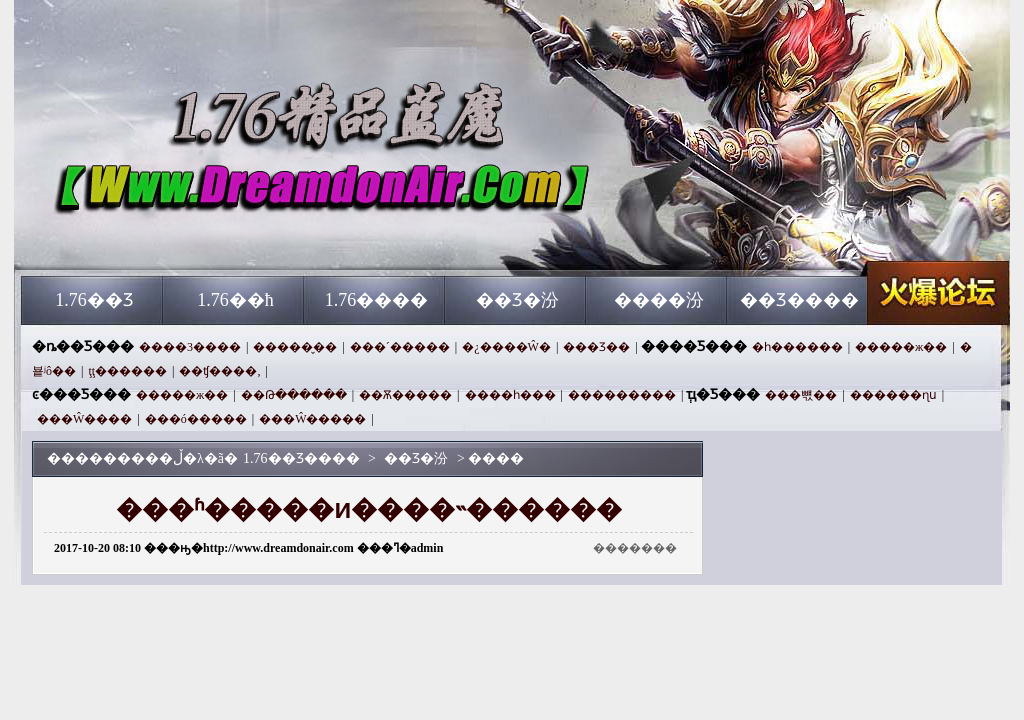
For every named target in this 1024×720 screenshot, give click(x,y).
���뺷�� (801, 395)
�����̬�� (295, 347)
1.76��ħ (235, 300)
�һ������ (797, 347)
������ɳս (893, 395)
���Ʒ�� (596, 347)
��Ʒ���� (799, 300)
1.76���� (377, 300)
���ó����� (196, 419)
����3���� (190, 347)
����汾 (659, 300)
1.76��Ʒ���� (213, 240)
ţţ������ (127, 371)
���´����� (400, 347)
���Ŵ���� (84, 419)
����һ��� (510, 395)
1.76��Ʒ (94, 300)
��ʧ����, (219, 371)
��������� (622, 395)
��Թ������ (294, 395)
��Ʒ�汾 (517, 300)
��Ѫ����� (405, 395)
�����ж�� (901, 347)
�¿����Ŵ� (506, 347)
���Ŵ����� (312, 419)
